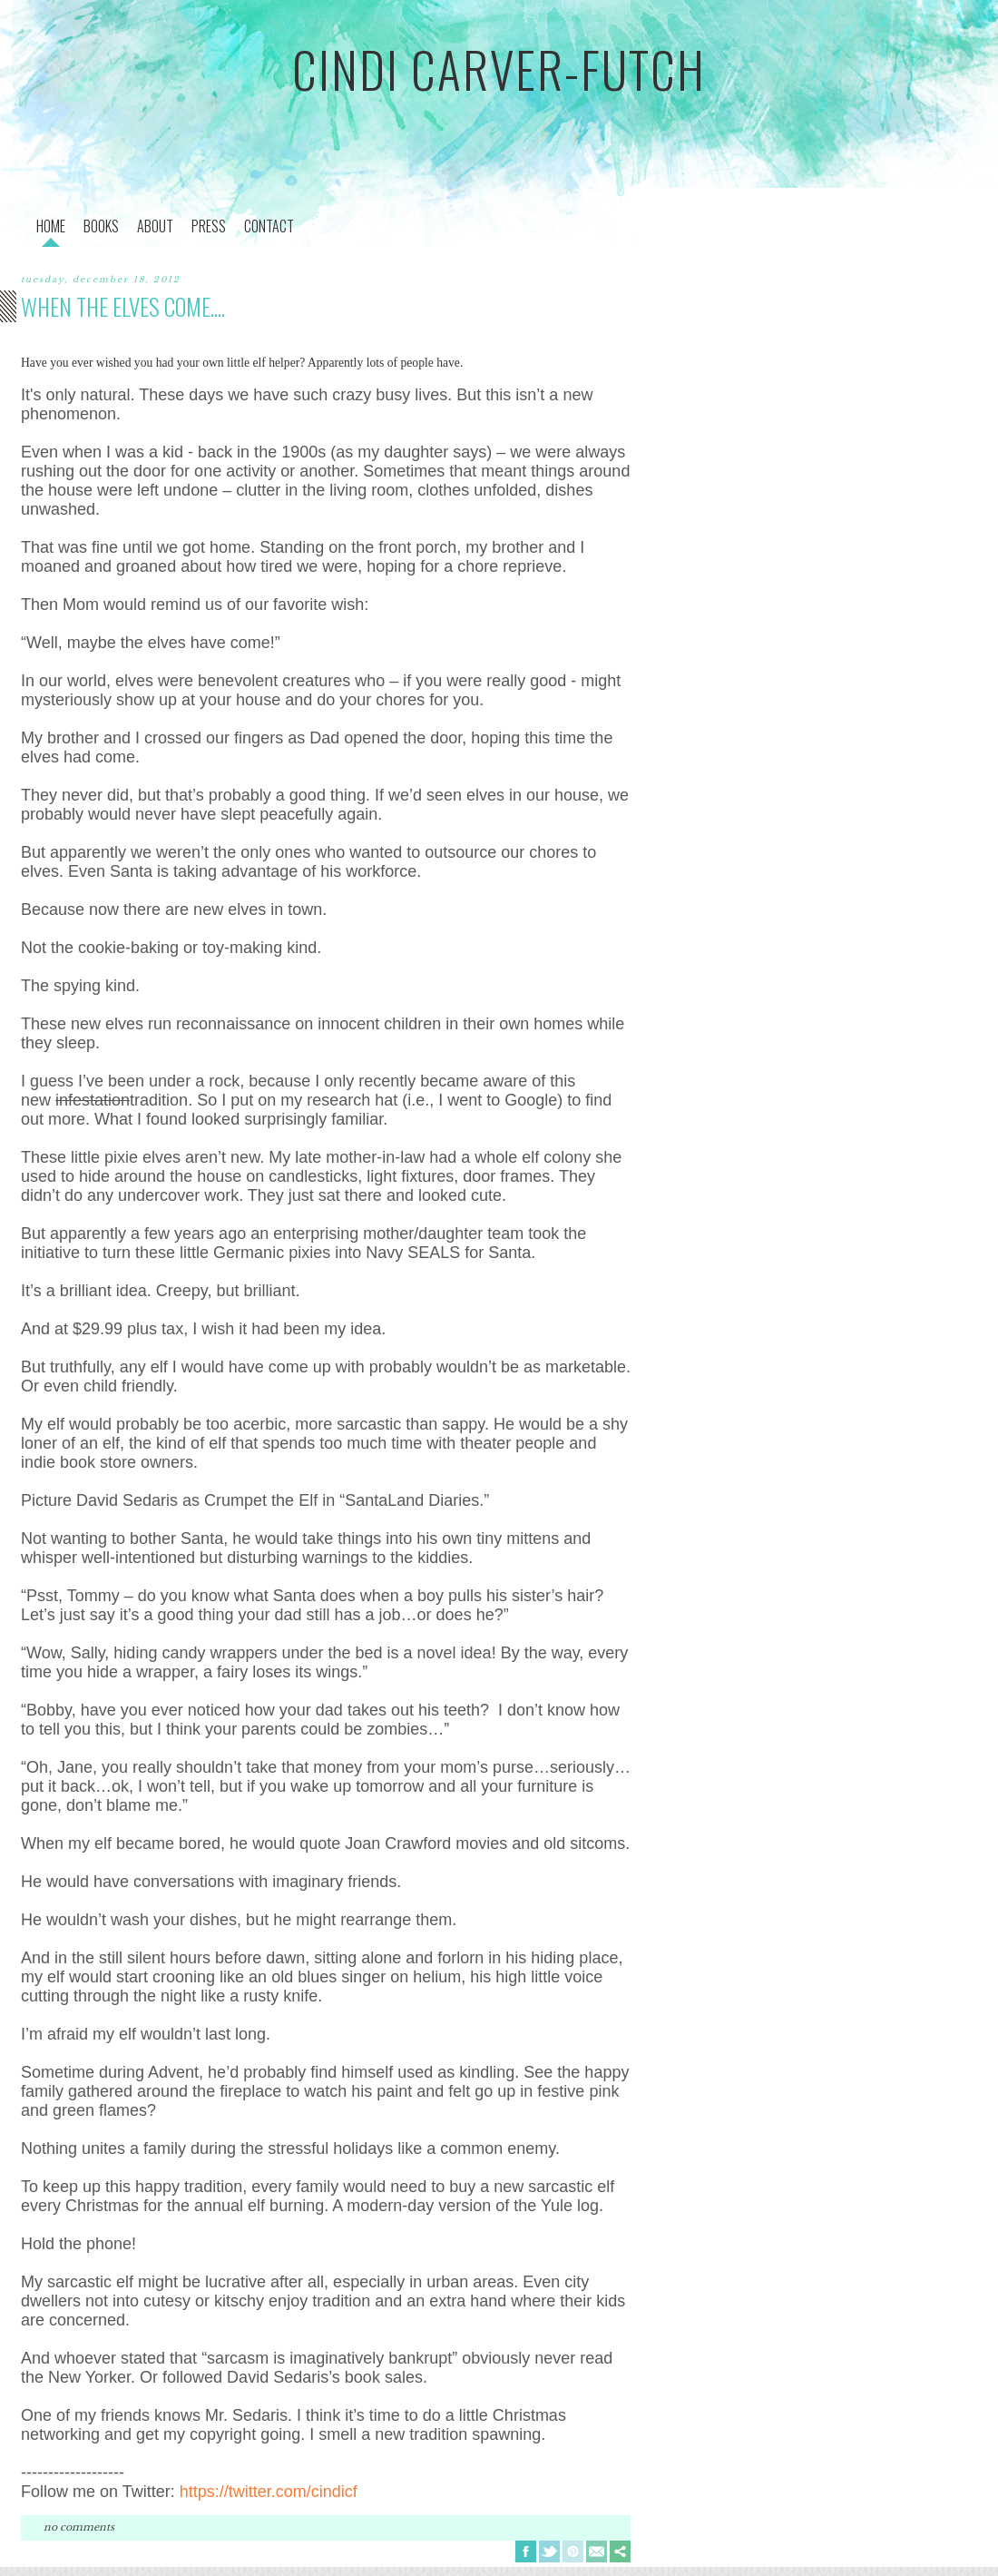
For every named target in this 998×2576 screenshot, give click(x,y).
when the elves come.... (123, 306)
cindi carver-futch (499, 69)
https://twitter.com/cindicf (268, 2492)
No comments (79, 2527)
